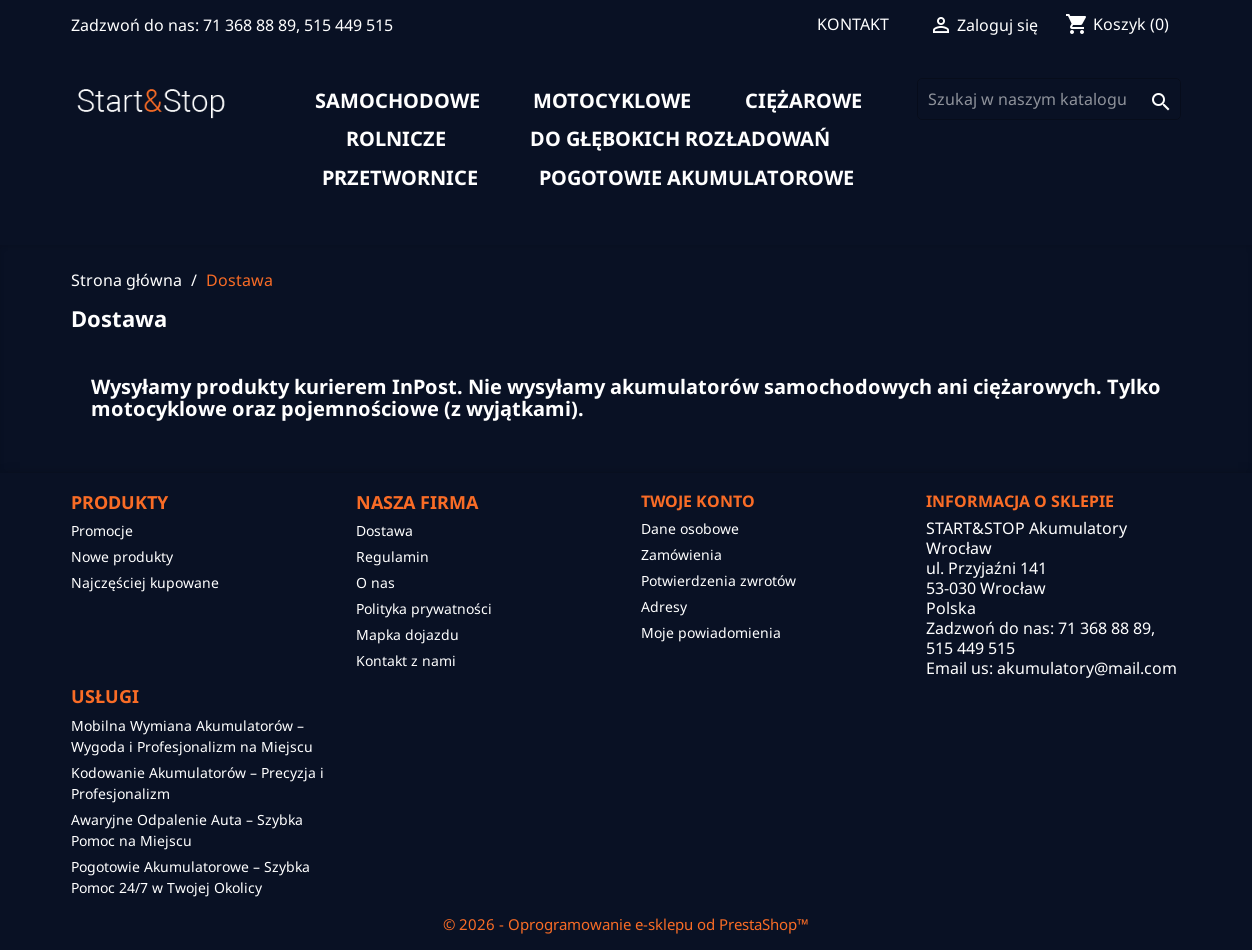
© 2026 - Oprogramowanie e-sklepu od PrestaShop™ (626, 924)
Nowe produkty (122, 556)
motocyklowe (612, 101)
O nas (375, 582)
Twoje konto (698, 501)
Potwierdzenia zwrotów (718, 580)
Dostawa (384, 530)
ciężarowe (803, 101)
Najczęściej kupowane (145, 582)
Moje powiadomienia (711, 632)
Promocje (102, 530)
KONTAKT (853, 24)
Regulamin (392, 556)
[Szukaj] (1049, 99)
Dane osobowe (690, 528)
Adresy (664, 606)
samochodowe (397, 101)
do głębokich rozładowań (680, 139)
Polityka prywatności (424, 608)
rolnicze (396, 139)
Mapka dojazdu (407, 634)
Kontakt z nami (406, 660)
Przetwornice (400, 178)
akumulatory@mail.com (1087, 668)
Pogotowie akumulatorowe (696, 178)
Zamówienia (681, 554)
